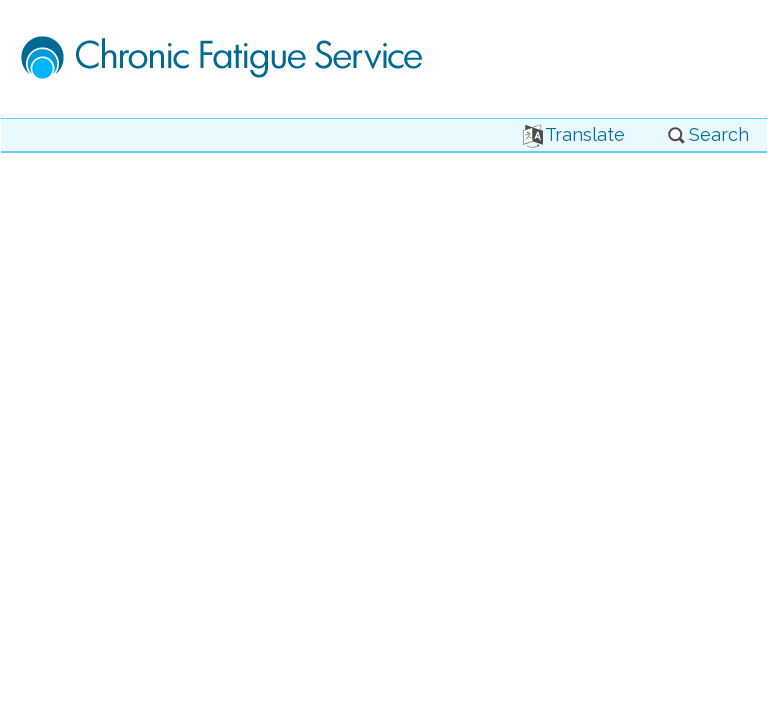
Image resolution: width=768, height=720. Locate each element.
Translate (574, 134)
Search (707, 134)
